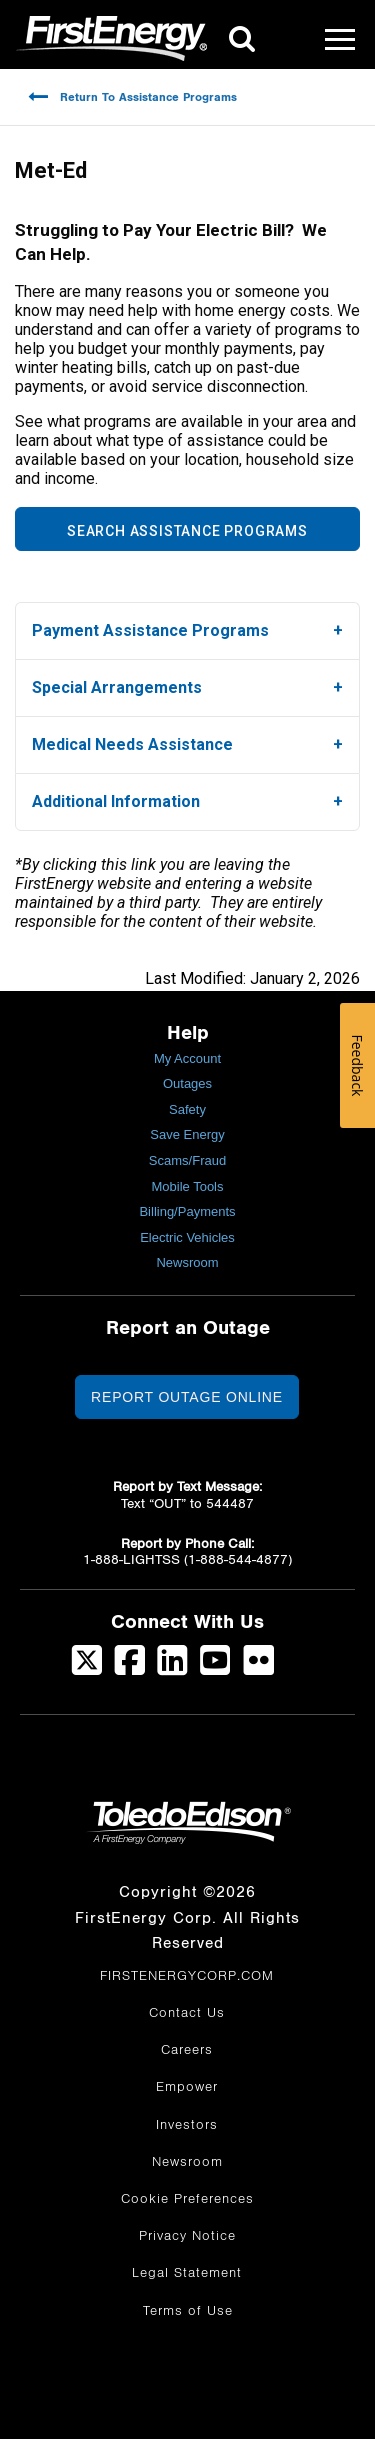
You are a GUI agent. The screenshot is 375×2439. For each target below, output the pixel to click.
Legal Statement (187, 2273)
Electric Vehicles (187, 1237)
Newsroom (187, 1262)
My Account (187, 1058)
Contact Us (187, 2013)
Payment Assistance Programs (150, 630)
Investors (187, 2125)
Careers (187, 2050)
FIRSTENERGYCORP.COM (187, 1976)
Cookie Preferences (187, 2199)
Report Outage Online (187, 1397)
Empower (187, 2087)
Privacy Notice (187, 2236)
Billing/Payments (187, 1211)
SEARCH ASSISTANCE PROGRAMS (187, 531)
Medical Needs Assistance (132, 744)
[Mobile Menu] (340, 39)
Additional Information (116, 801)
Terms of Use (188, 2311)
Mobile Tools (187, 1186)
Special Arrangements (117, 687)
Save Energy (187, 1134)
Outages (187, 1083)
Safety (187, 1109)
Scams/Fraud (187, 1160)
